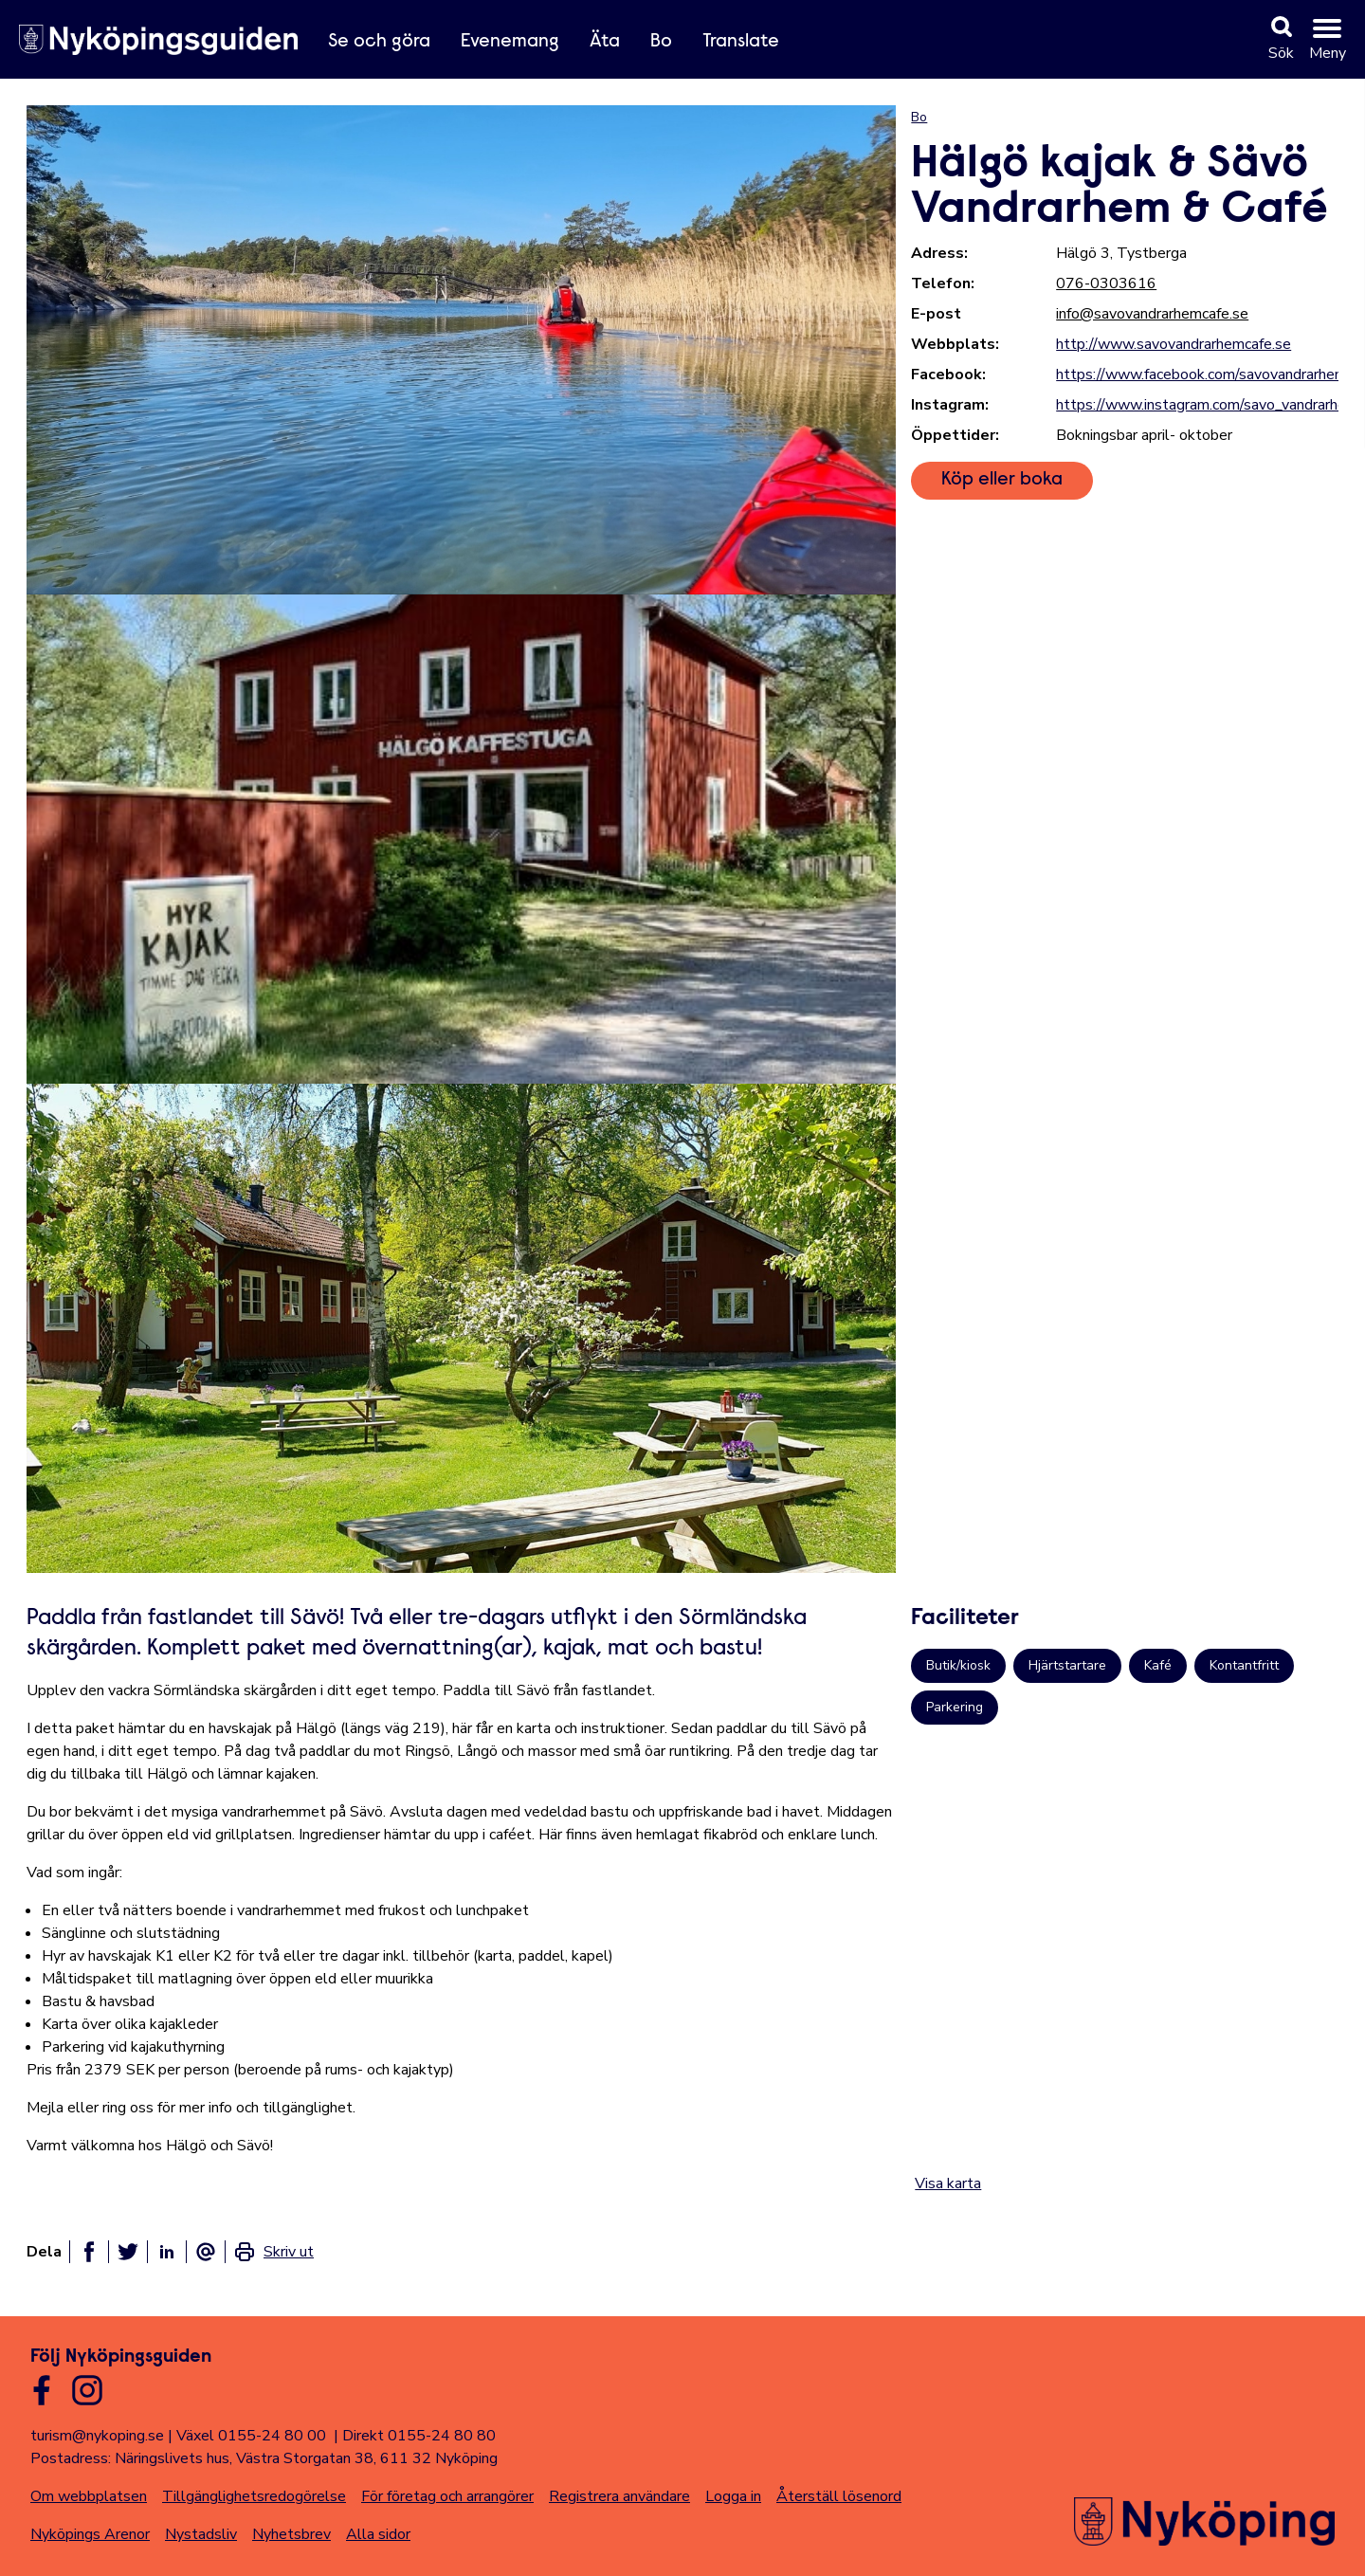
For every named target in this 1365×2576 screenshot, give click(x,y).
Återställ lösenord (838, 2496)
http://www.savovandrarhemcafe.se (1173, 344)
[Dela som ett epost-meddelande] (205, 2251)
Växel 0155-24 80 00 (251, 2435)
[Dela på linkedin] (166, 2251)
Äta (605, 41)
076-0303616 (1106, 283)
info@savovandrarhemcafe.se (1152, 313)
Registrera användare (619, 2496)
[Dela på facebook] (89, 2251)
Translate (740, 41)
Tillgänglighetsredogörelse (254, 2496)
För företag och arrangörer (447, 2496)
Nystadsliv (201, 2534)
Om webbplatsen (88, 2496)
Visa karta (948, 2183)
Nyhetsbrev (291, 2534)
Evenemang (510, 41)
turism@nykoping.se (97, 2435)
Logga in (733, 2496)
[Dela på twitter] (128, 2251)
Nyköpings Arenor (90, 2534)
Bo (661, 41)
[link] (273, 2251)
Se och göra (379, 41)
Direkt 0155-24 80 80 (419, 2435)
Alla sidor (378, 2534)
